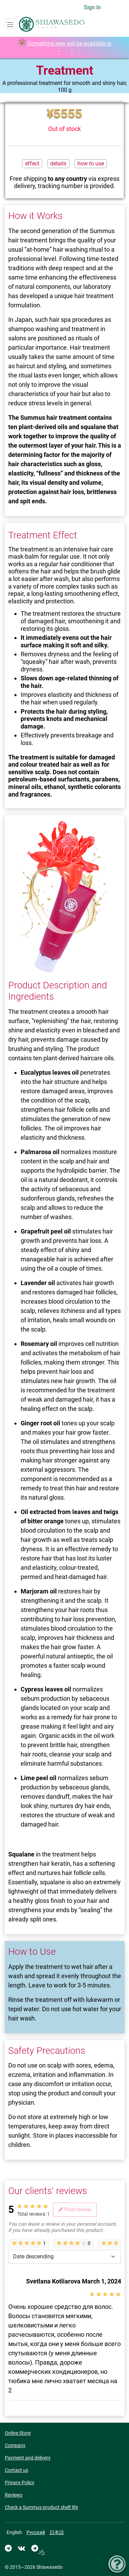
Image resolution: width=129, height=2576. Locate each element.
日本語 (57, 2532)
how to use (90, 163)
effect (32, 163)
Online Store (18, 2433)
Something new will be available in (64, 48)
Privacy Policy (19, 2482)
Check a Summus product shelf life (41, 2507)
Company (15, 2445)
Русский (35, 2532)
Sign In (92, 7)
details (58, 163)
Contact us (16, 2470)
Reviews (13, 2495)
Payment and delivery (28, 2457)
